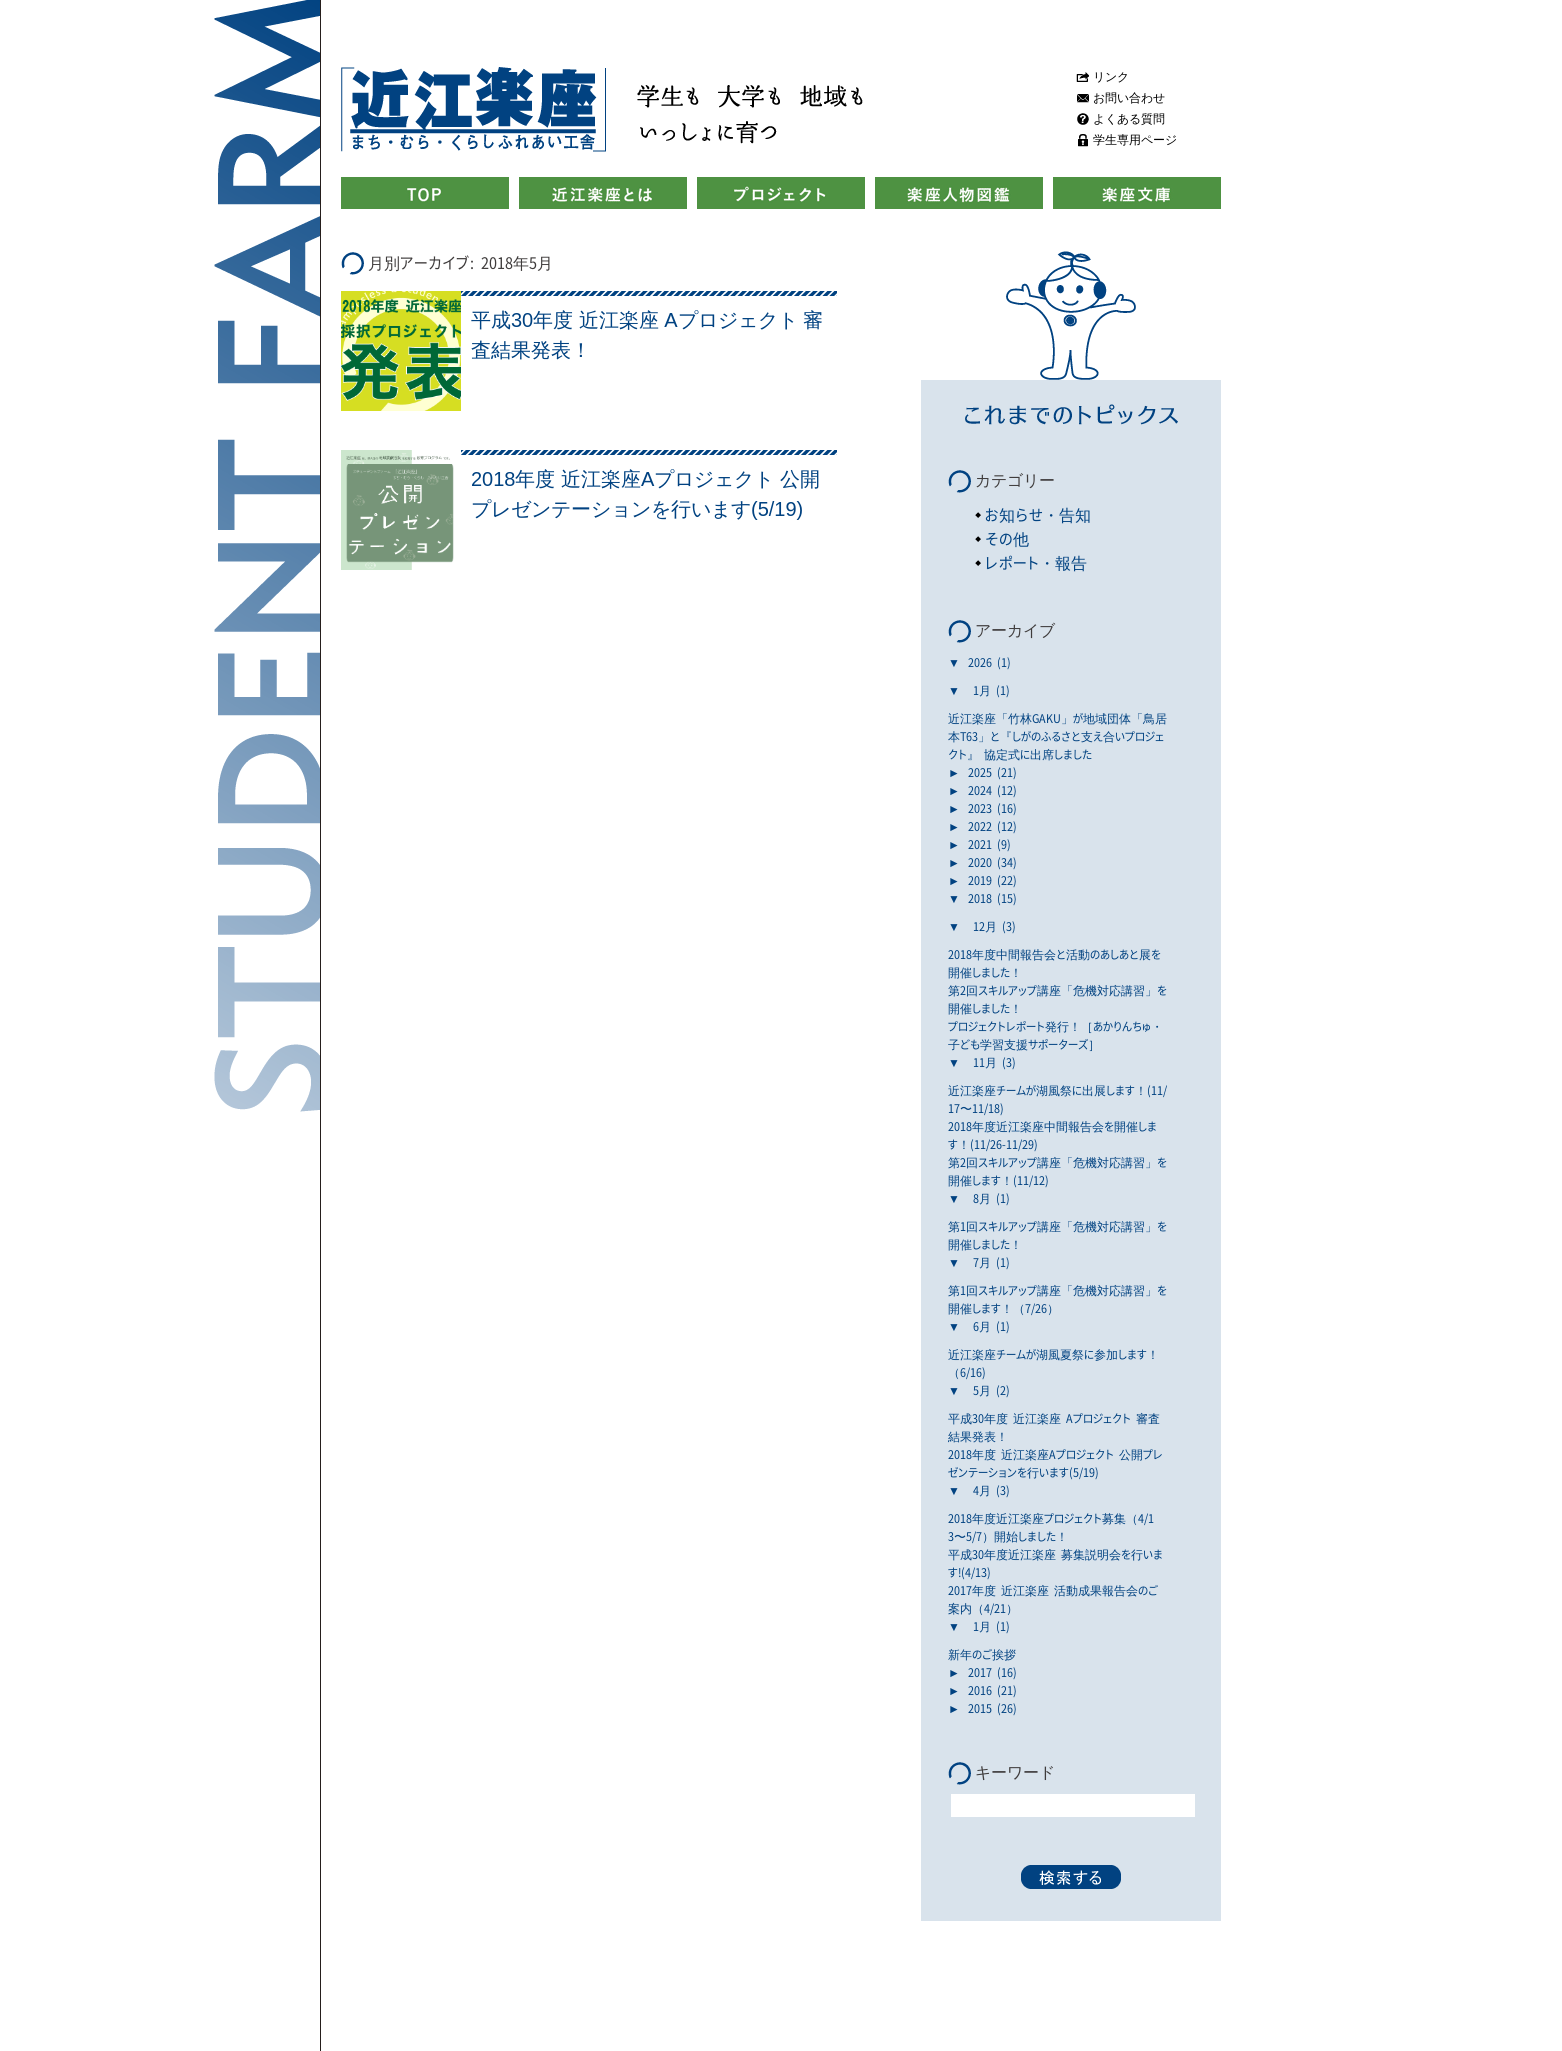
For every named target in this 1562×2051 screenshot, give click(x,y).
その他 (1007, 538)
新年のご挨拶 (982, 1654)
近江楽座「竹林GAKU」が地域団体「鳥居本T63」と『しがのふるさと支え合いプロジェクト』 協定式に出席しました (1057, 736)
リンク (1111, 77)
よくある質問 (1129, 119)
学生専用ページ (1135, 140)
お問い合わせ (1129, 98)
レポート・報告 (1036, 562)
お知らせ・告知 (1038, 514)
